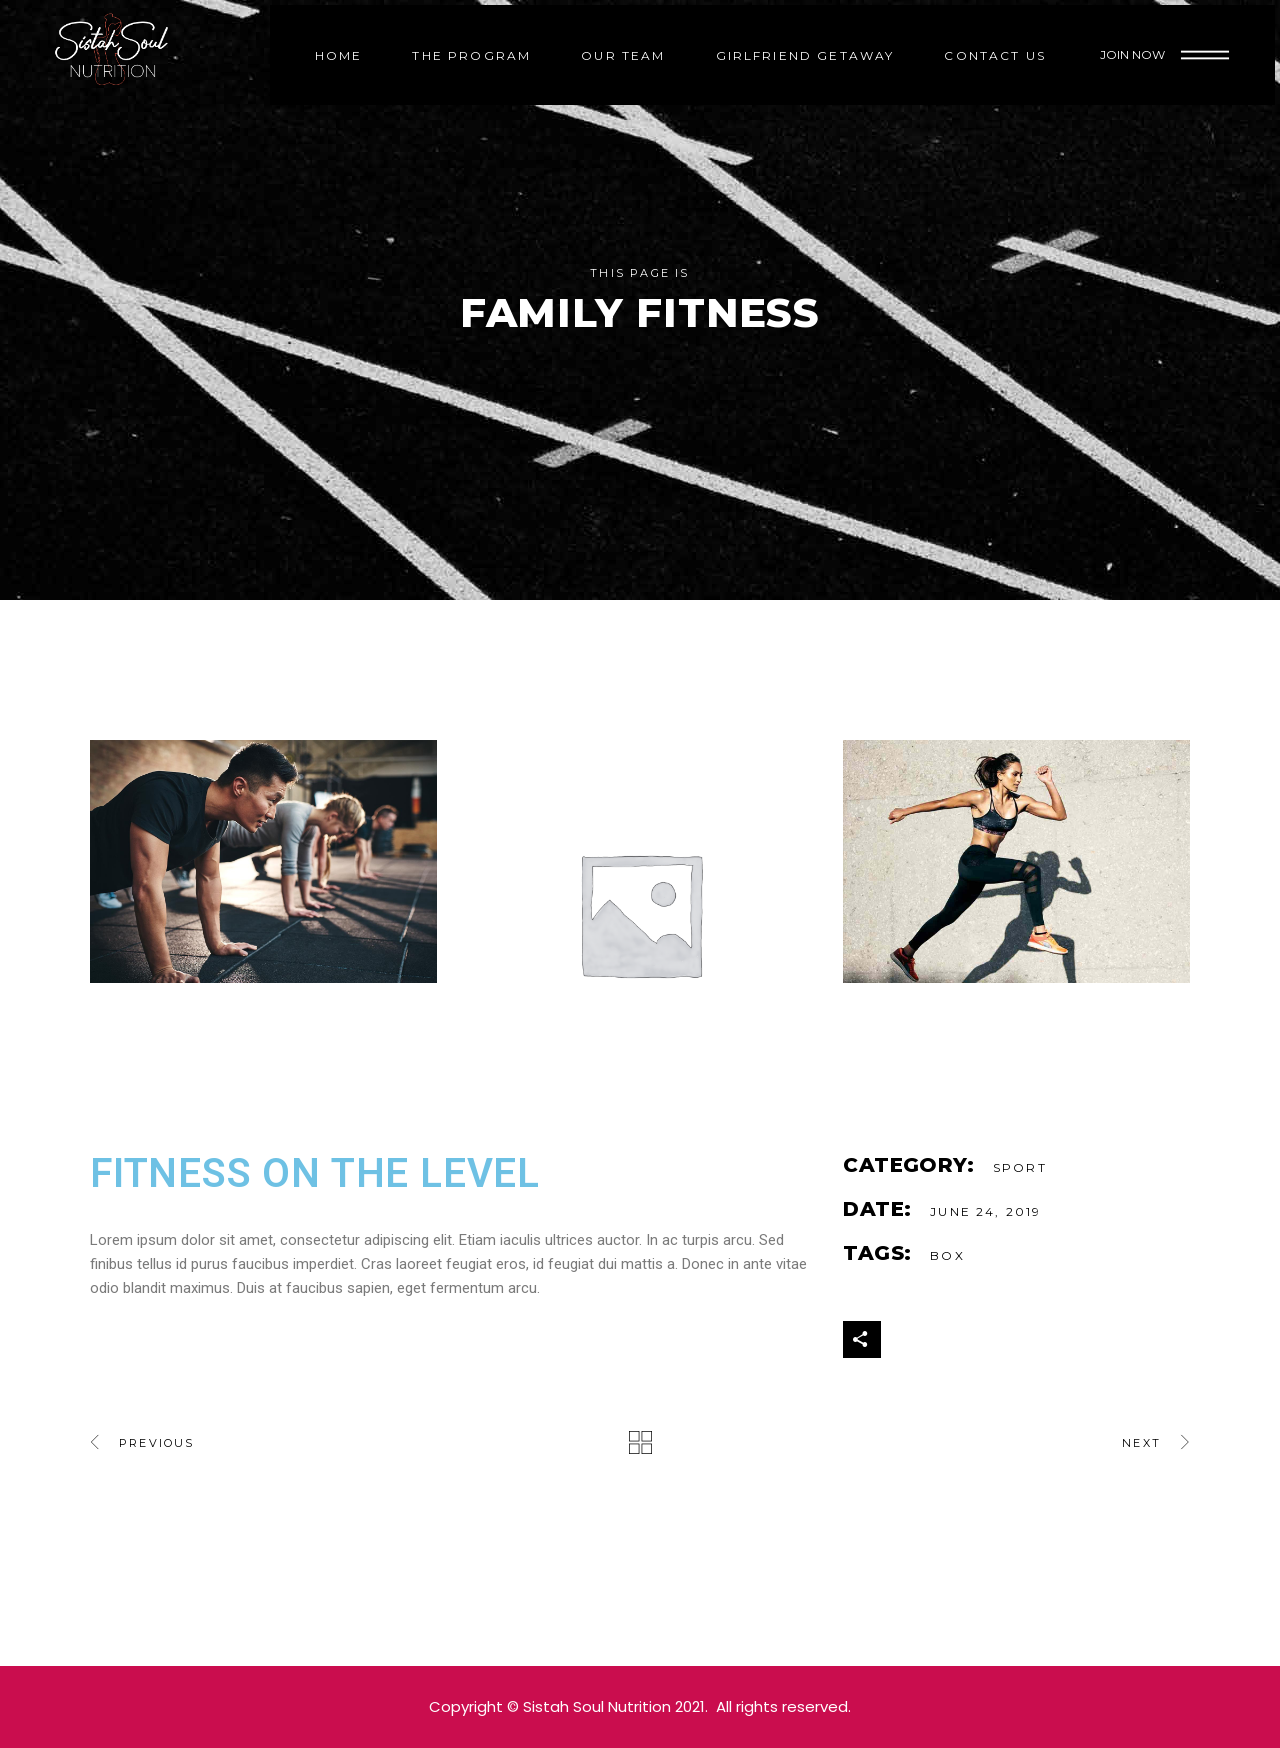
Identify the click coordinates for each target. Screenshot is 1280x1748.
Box (947, 1255)
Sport (1020, 1167)
